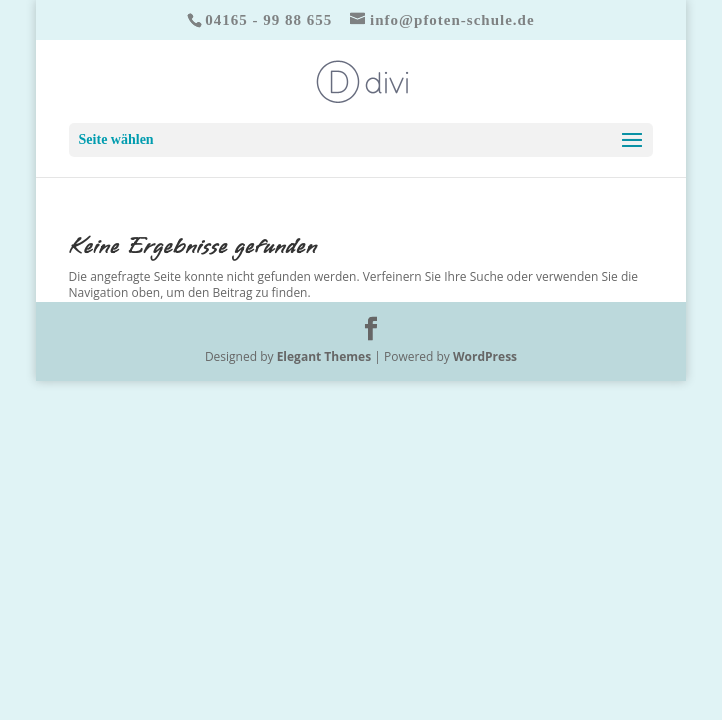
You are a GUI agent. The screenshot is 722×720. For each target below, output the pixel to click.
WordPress (485, 356)
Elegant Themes (324, 356)
